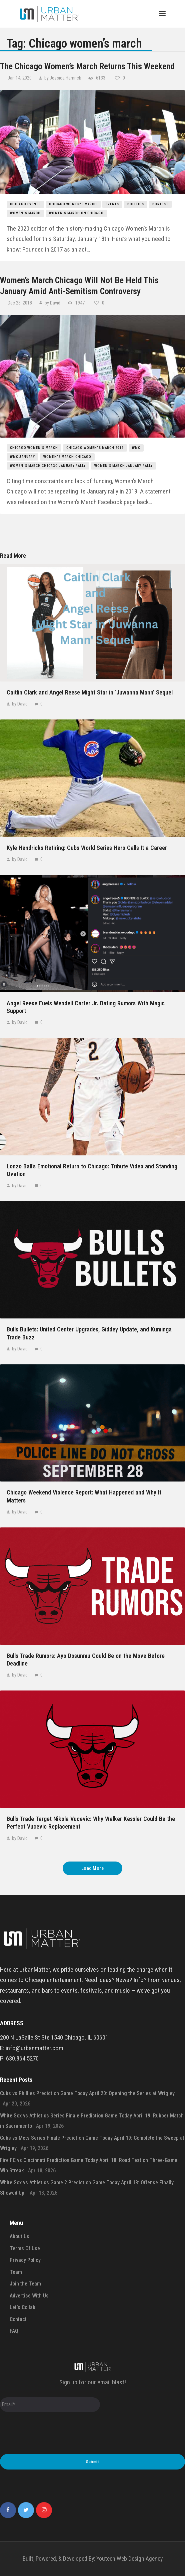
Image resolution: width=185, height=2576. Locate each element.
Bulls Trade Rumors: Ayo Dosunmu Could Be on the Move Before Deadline (86, 1659)
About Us (19, 2236)
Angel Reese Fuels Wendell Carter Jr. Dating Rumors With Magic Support (86, 1007)
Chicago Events (25, 204)
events (112, 204)
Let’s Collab (22, 2307)
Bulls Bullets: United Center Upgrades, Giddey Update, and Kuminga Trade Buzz (89, 1333)
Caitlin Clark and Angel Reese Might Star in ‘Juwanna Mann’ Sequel (90, 692)
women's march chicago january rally (48, 466)
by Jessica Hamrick (62, 78)
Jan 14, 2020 (20, 78)
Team (16, 2272)
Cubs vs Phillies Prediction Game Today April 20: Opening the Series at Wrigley (87, 2093)
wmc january (22, 457)
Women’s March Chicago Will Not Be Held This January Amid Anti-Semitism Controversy (79, 285)
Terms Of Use (25, 2248)
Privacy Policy (25, 2260)
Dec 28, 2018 (20, 302)
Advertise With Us (29, 2295)
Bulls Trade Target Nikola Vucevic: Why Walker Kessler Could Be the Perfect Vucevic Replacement (91, 1822)
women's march (25, 213)
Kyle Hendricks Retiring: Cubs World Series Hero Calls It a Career (87, 847)
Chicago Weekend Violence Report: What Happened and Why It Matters (84, 1496)
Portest (160, 204)
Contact (18, 2319)
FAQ (14, 2331)
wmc (136, 448)
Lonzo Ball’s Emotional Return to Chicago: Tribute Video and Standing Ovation (92, 1170)
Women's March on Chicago (76, 213)
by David (52, 302)
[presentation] (50, 2434)
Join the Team (25, 2283)
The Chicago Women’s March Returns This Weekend (87, 66)
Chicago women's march (73, 204)
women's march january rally (123, 466)
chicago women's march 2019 (95, 448)
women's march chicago (67, 457)
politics (135, 204)
